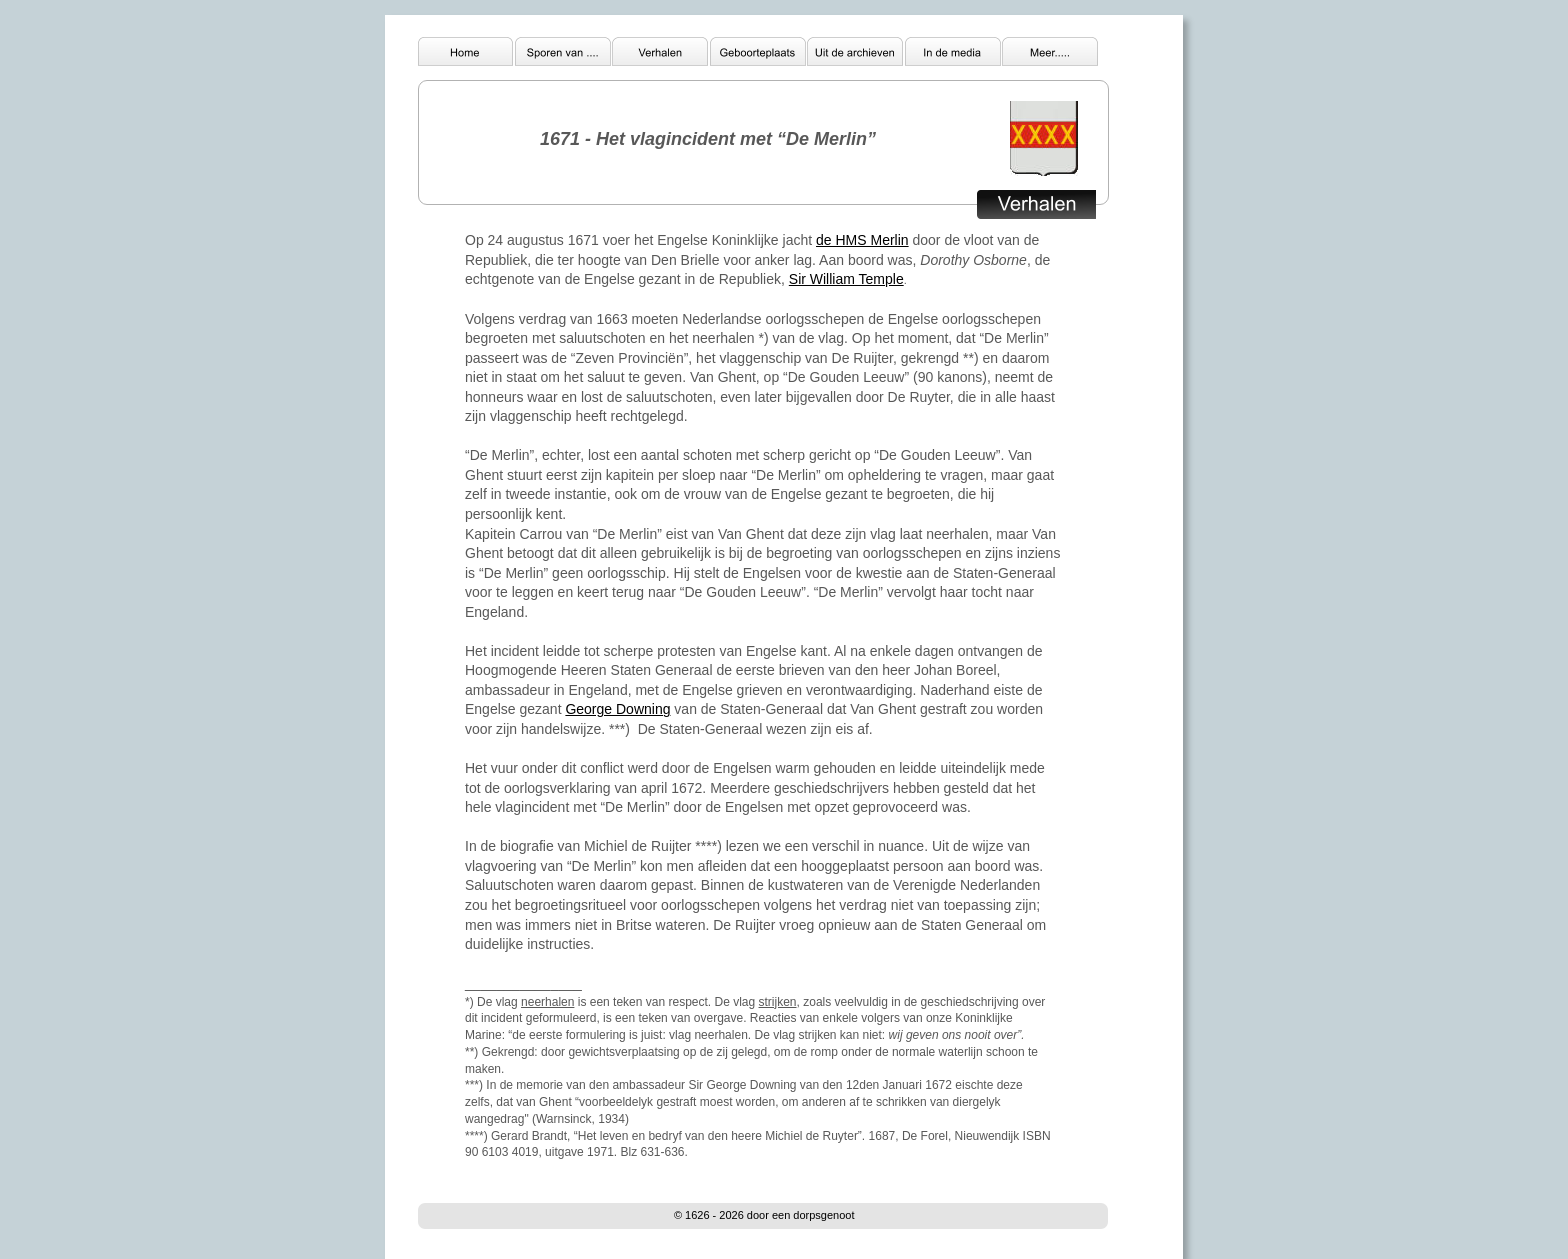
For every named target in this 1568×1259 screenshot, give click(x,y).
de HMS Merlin (862, 240)
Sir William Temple (846, 279)
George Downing (617, 709)
